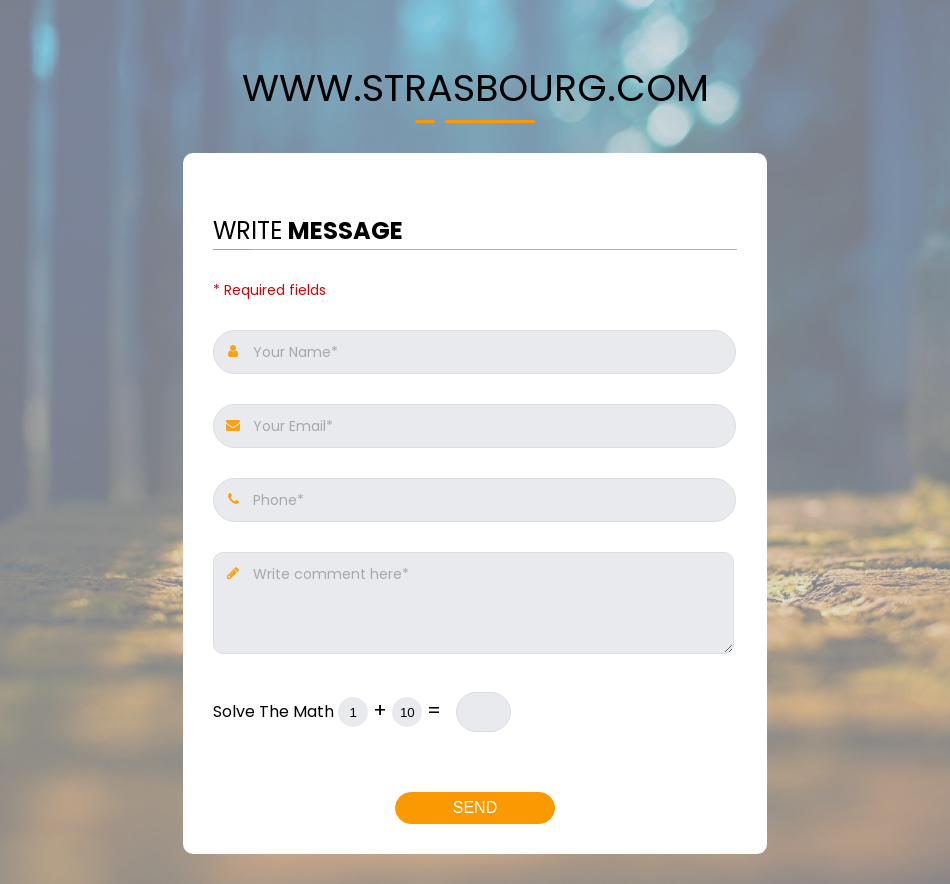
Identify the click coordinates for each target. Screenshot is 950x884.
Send (475, 807)
